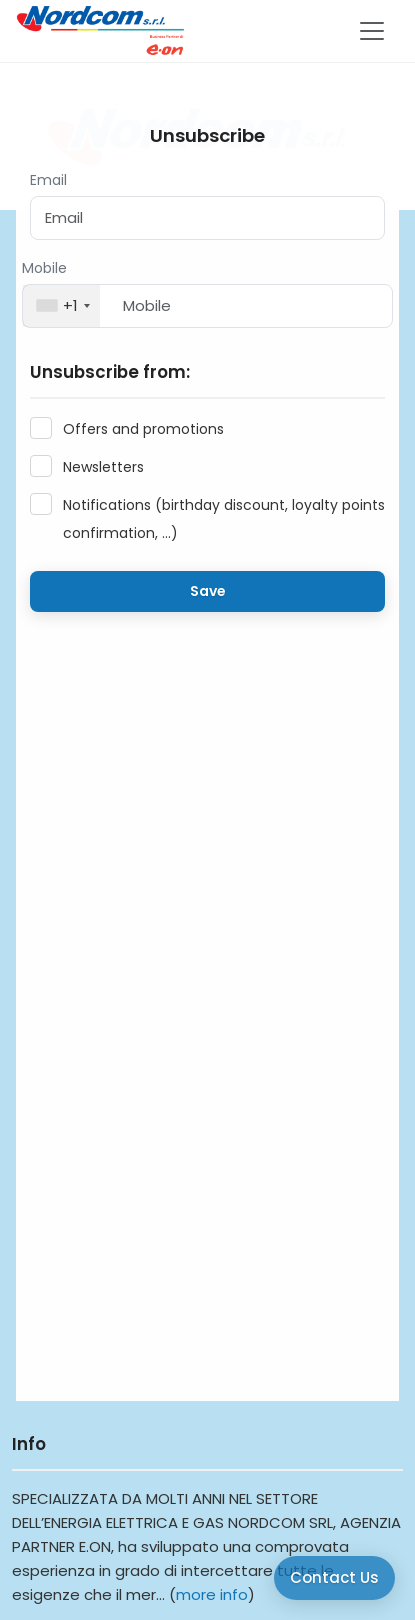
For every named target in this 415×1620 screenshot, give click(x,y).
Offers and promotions (143, 429)
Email (48, 180)
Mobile (44, 268)
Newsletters (103, 467)
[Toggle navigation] (372, 31)
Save (208, 591)
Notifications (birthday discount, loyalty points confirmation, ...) (224, 519)
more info (212, 1594)
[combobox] (61, 306)
